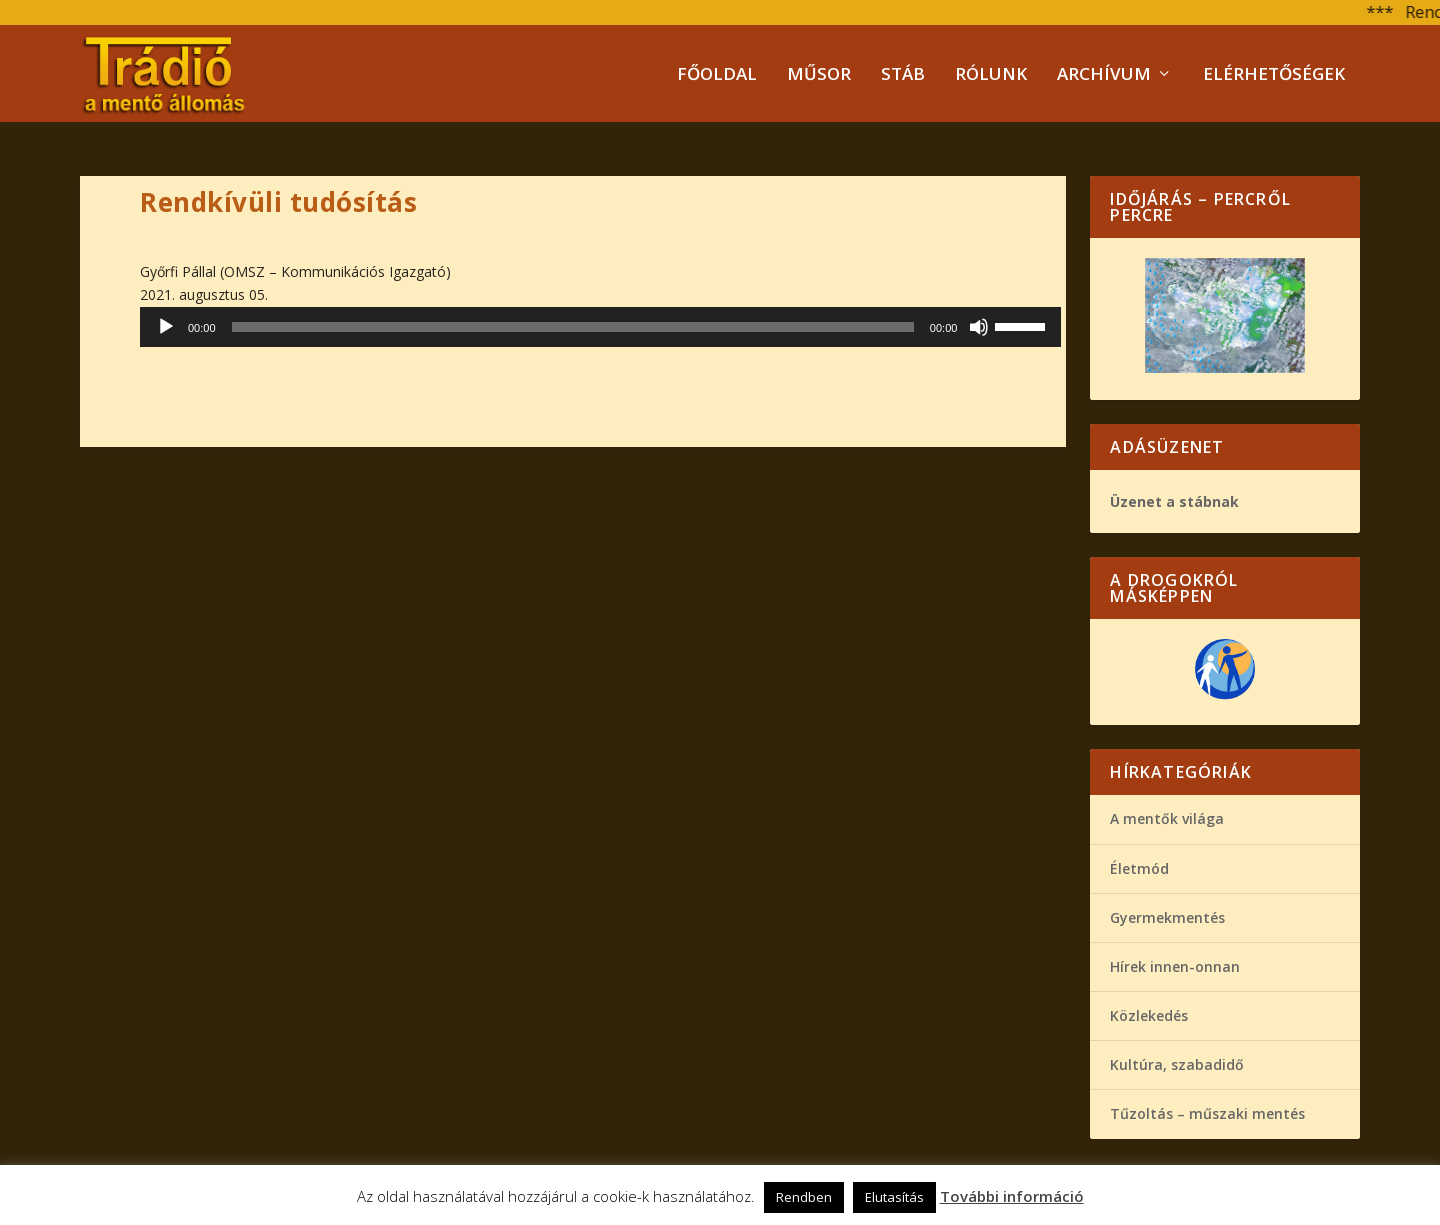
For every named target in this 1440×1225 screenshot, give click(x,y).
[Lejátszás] (166, 327)
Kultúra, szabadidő (1177, 1064)
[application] (600, 327)
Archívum (1104, 75)
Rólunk (991, 75)
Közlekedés (1149, 1015)
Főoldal (717, 75)
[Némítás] (979, 327)
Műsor (819, 75)
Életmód (1139, 868)
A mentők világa (1167, 818)
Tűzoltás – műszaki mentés (1207, 1113)
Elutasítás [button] (894, 1197)
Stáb (903, 75)
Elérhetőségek (1274, 75)
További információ (1012, 1196)
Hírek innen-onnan (1175, 966)
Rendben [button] (804, 1197)
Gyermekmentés (1167, 917)
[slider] (573, 327)
